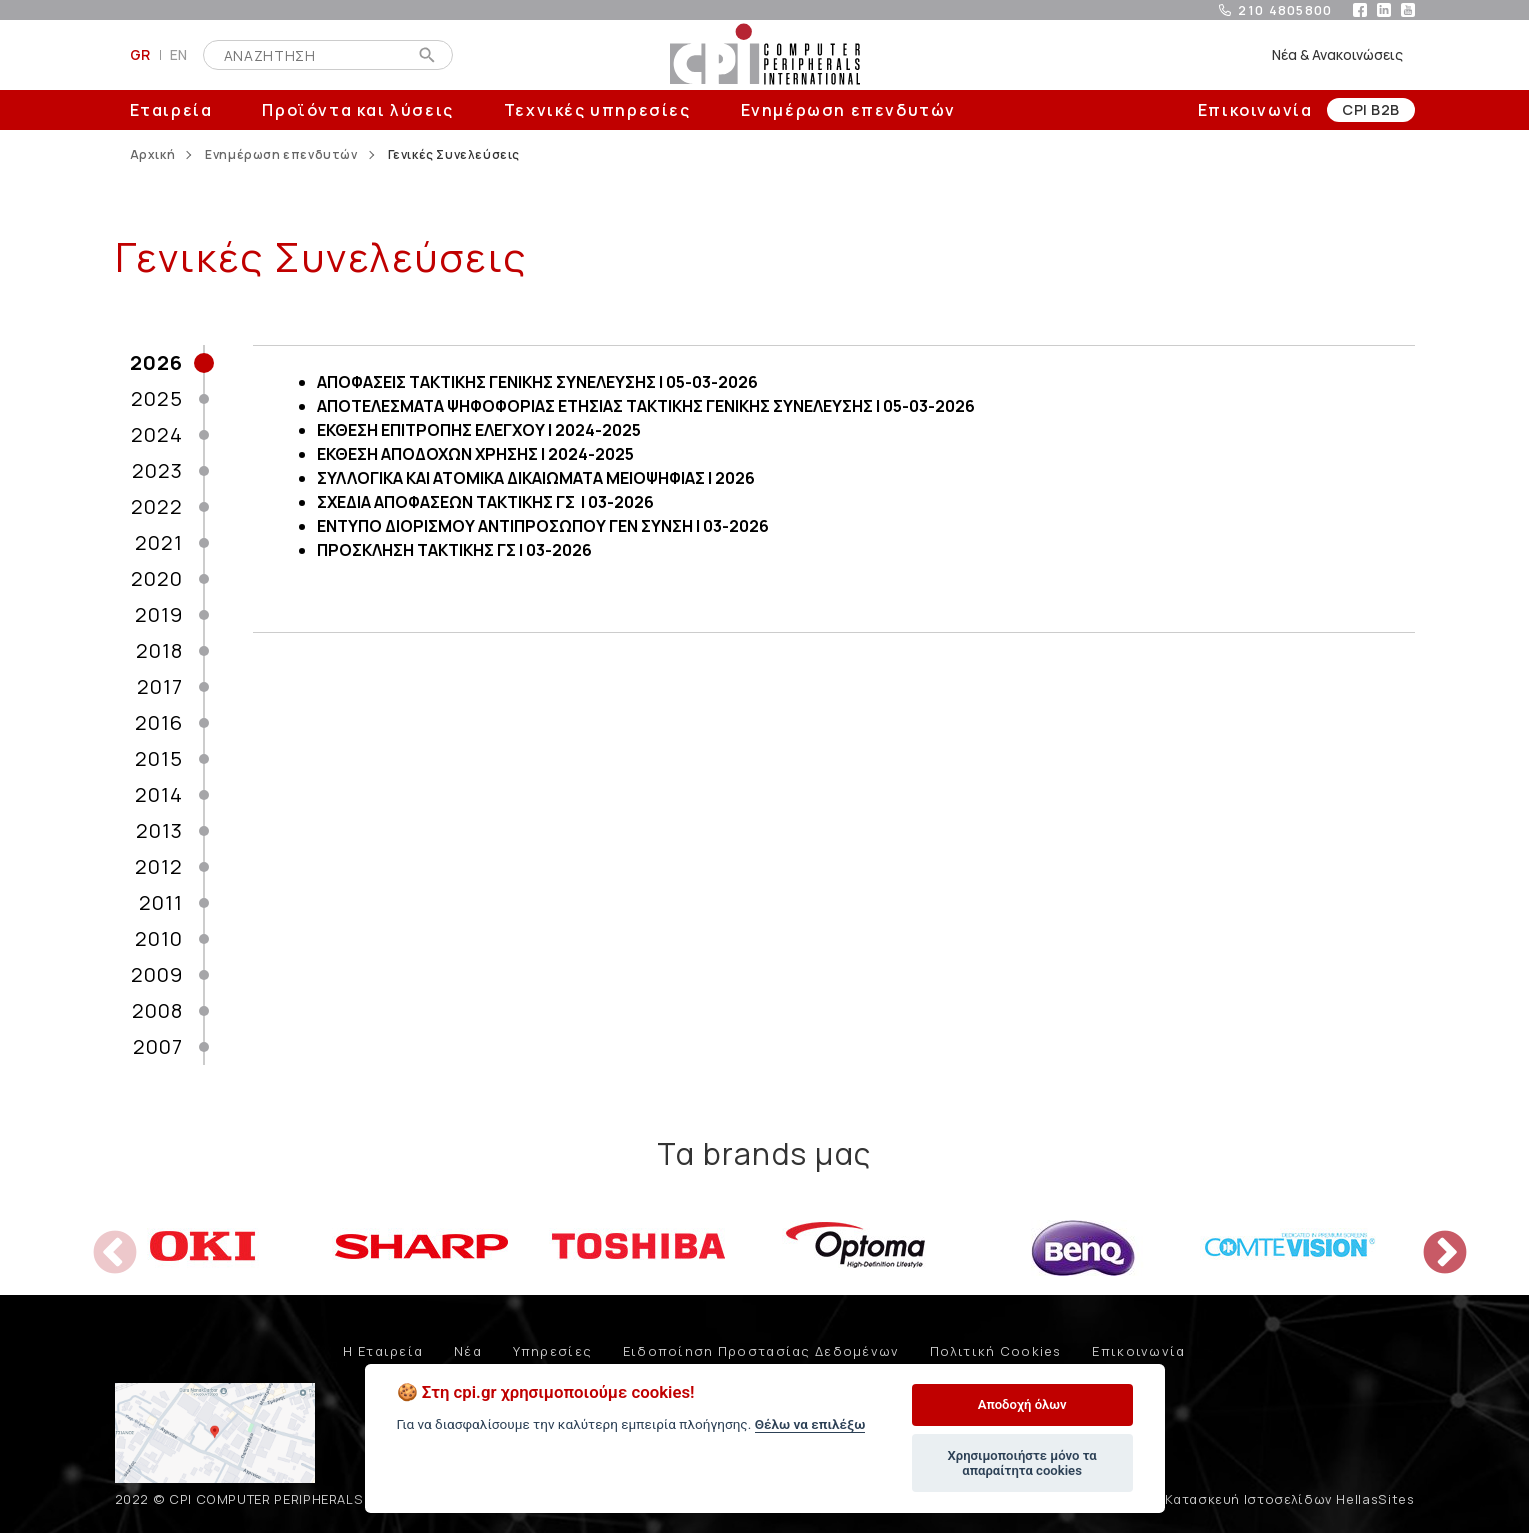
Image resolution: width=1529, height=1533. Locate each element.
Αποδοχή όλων (1022, 1404)
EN (179, 54)
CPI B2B (1370, 109)
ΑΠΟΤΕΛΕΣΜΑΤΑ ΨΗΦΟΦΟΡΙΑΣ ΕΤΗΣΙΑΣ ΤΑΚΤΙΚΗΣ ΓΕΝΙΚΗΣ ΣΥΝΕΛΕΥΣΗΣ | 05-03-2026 (646, 406)
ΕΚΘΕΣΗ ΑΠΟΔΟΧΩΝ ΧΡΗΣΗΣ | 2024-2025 (475, 454)
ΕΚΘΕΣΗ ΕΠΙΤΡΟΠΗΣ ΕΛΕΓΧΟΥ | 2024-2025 (479, 430)
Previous (100, 1239)
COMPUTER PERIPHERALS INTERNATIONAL (765, 55)
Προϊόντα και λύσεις (357, 110)
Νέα (468, 1351)
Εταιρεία (171, 110)
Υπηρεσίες (553, 1351)
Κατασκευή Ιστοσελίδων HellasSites (1289, 1499)
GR (140, 54)
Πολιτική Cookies (995, 1351)
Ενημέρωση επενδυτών (848, 110)
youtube (1408, 10)
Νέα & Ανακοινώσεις (1337, 54)
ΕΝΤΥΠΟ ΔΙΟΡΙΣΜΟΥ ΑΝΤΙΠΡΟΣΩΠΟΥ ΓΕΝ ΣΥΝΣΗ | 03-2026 (543, 526)
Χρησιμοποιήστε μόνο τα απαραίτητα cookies (1021, 1463)
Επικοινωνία (1255, 110)
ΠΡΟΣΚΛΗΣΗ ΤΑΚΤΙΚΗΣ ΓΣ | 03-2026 (454, 550)
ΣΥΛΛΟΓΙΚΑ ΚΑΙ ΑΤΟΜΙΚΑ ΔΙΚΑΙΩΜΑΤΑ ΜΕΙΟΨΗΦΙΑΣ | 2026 (536, 478)
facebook (1360, 10)
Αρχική (153, 155)
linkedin (1384, 10)
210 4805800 (1285, 10)
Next (1430, 1239)
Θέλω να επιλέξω (810, 1424)
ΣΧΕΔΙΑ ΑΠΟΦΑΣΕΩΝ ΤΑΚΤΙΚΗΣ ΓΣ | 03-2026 (485, 502)
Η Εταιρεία (383, 1351)
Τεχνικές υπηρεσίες (597, 110)
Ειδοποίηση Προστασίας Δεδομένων (761, 1351)
